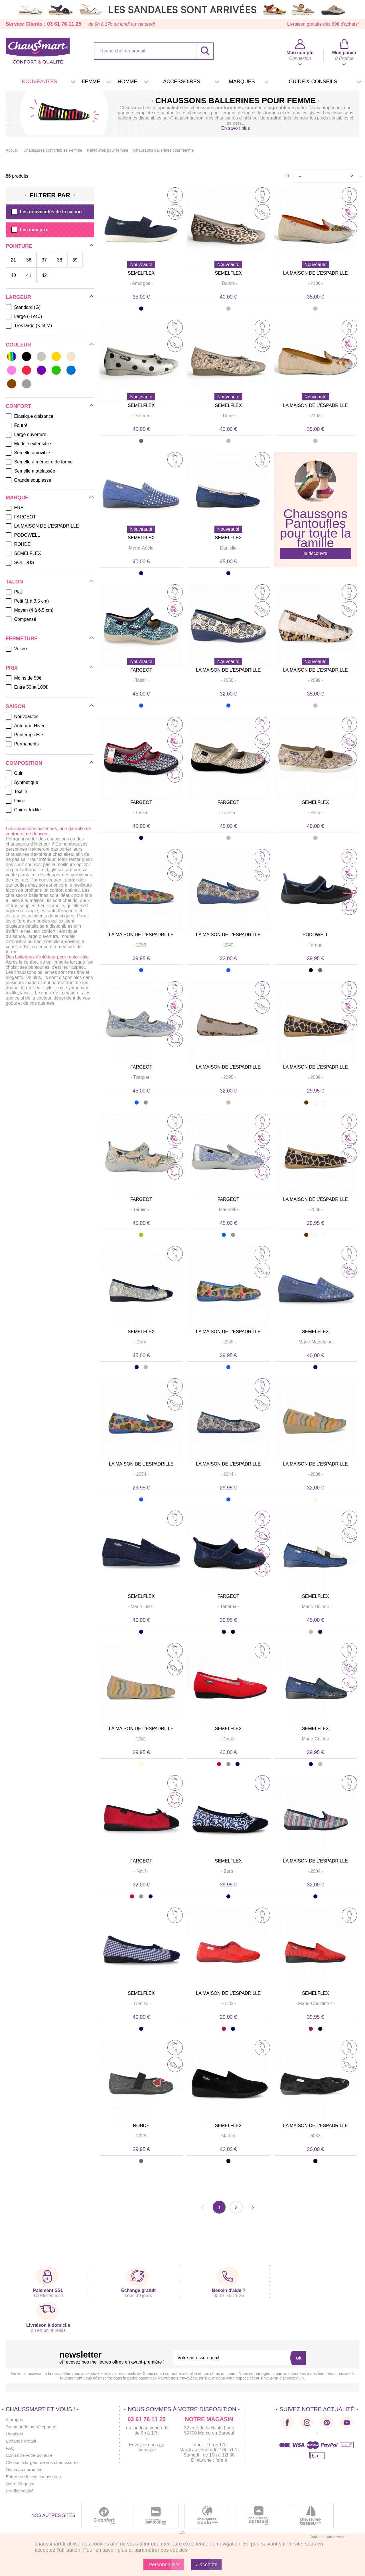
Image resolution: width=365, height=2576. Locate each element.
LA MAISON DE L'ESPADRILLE (315, 273)
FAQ (10, 2448)
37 (44, 259)
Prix (12, 668)
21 (13, 259)
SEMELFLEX (141, 273)
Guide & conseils (324, 81)
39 (75, 259)
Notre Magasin (20, 2483)
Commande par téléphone (32, 2426)
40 (13, 275)
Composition (24, 763)
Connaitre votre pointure (30, 2455)
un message (150, 2447)
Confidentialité (20, 2490)
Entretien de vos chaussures (34, 2476)
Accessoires (190, 81)
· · (141, 283)
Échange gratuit (22, 2441)
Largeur (18, 297)
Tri (286, 175)
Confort (18, 406)
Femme (95, 81)
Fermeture (22, 638)
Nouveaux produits (25, 2469)
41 (28, 275)
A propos (15, 2419)
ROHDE (141, 2125)
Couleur (18, 345)
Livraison (15, 2433)
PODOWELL (315, 934)
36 (28, 259)
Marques (248, 81)
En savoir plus (235, 128)
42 (44, 275)
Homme (131, 81)
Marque (17, 497)
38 (59, 259)
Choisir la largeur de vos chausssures (44, 2462)
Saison (15, 706)
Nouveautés (47, 81)
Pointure (19, 246)
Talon (14, 582)
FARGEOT (141, 670)
